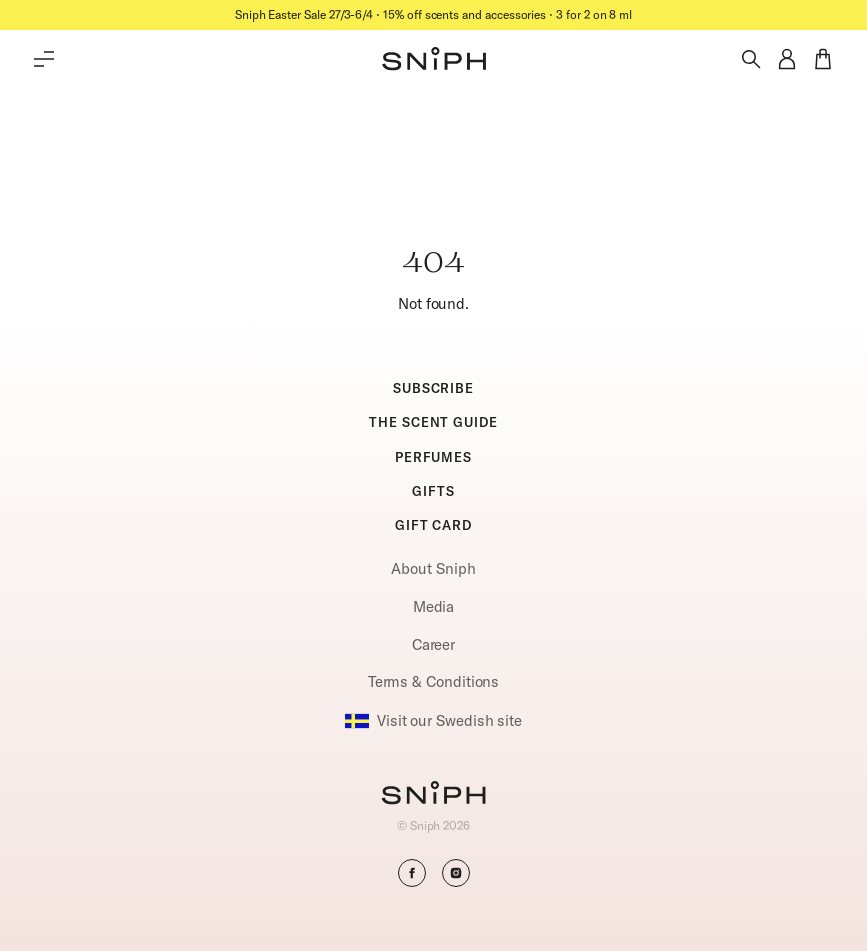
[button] (434, 59)
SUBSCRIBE (433, 388)
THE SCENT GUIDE (433, 422)
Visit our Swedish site (433, 721)
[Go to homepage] (433, 795)
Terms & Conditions (434, 681)
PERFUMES (433, 457)
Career (434, 644)
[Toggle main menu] (44, 59)
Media (434, 606)
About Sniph (433, 568)
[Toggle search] (751, 59)
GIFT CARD (433, 525)
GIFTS (433, 491)
